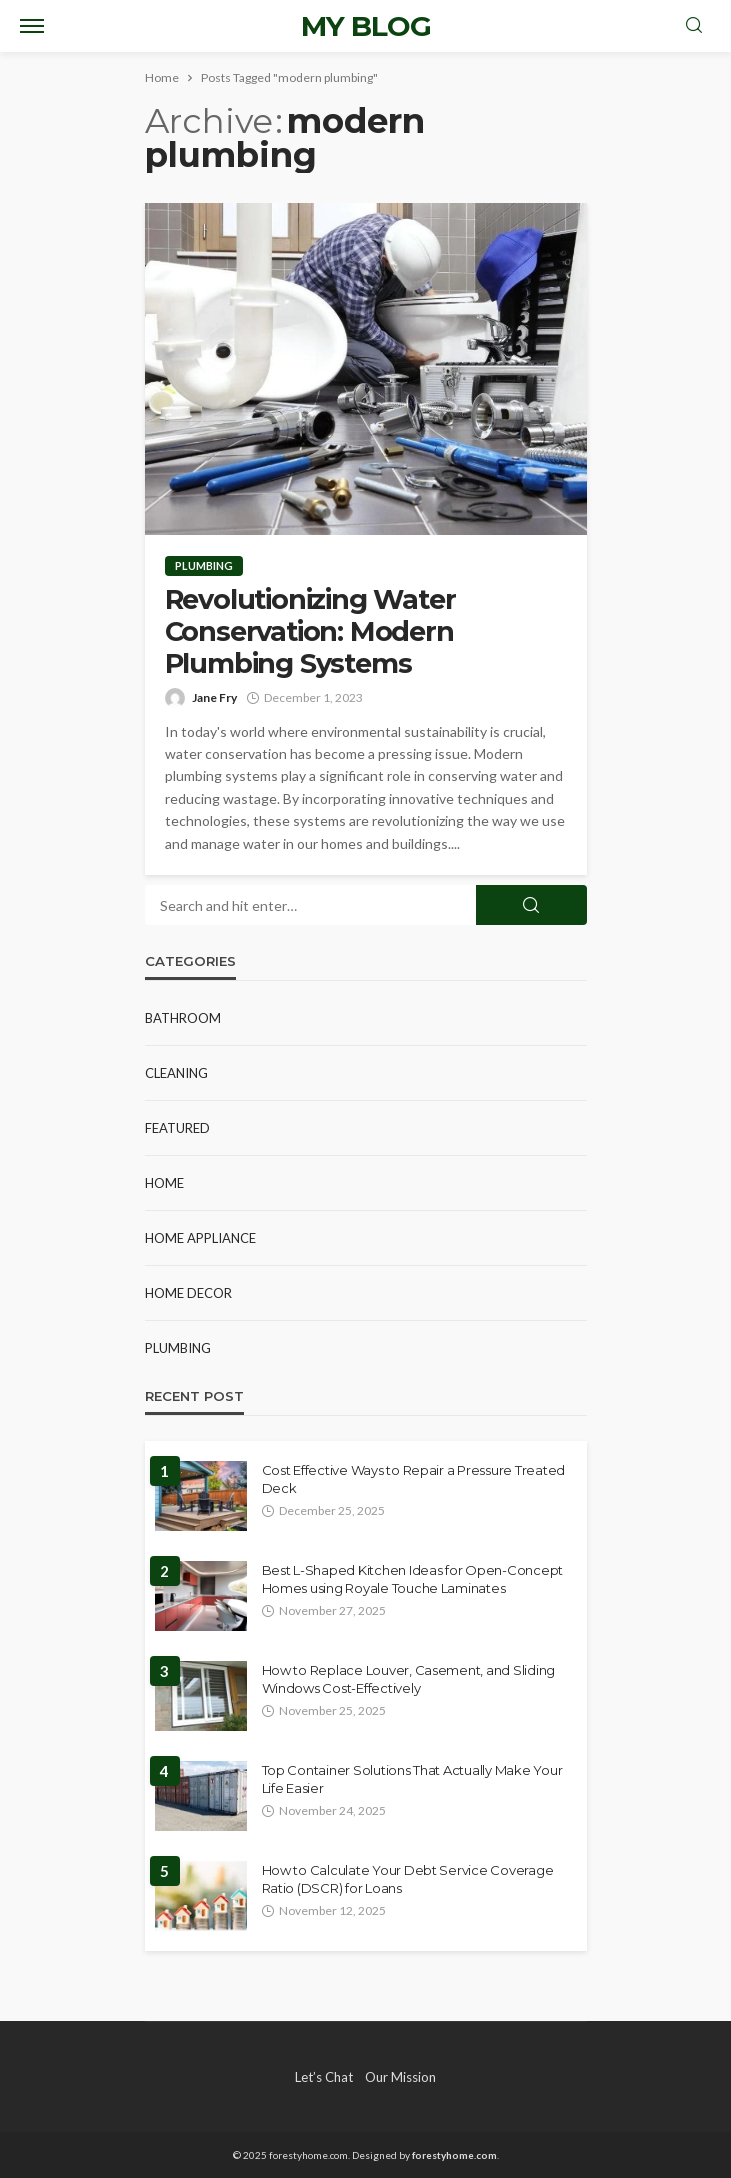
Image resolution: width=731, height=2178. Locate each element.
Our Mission (400, 2077)
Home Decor (188, 1293)
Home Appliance (200, 1238)
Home (164, 1183)
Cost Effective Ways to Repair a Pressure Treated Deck (414, 1479)
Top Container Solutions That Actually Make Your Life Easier (412, 1779)
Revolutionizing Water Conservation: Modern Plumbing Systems (310, 632)
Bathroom (183, 1018)
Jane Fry (214, 697)
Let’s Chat (324, 2077)
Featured (177, 1128)
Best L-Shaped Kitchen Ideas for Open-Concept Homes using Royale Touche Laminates (413, 1579)
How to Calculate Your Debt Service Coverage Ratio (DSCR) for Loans (408, 1879)
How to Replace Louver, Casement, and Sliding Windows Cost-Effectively (409, 1679)
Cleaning (176, 1073)
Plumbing (204, 565)
